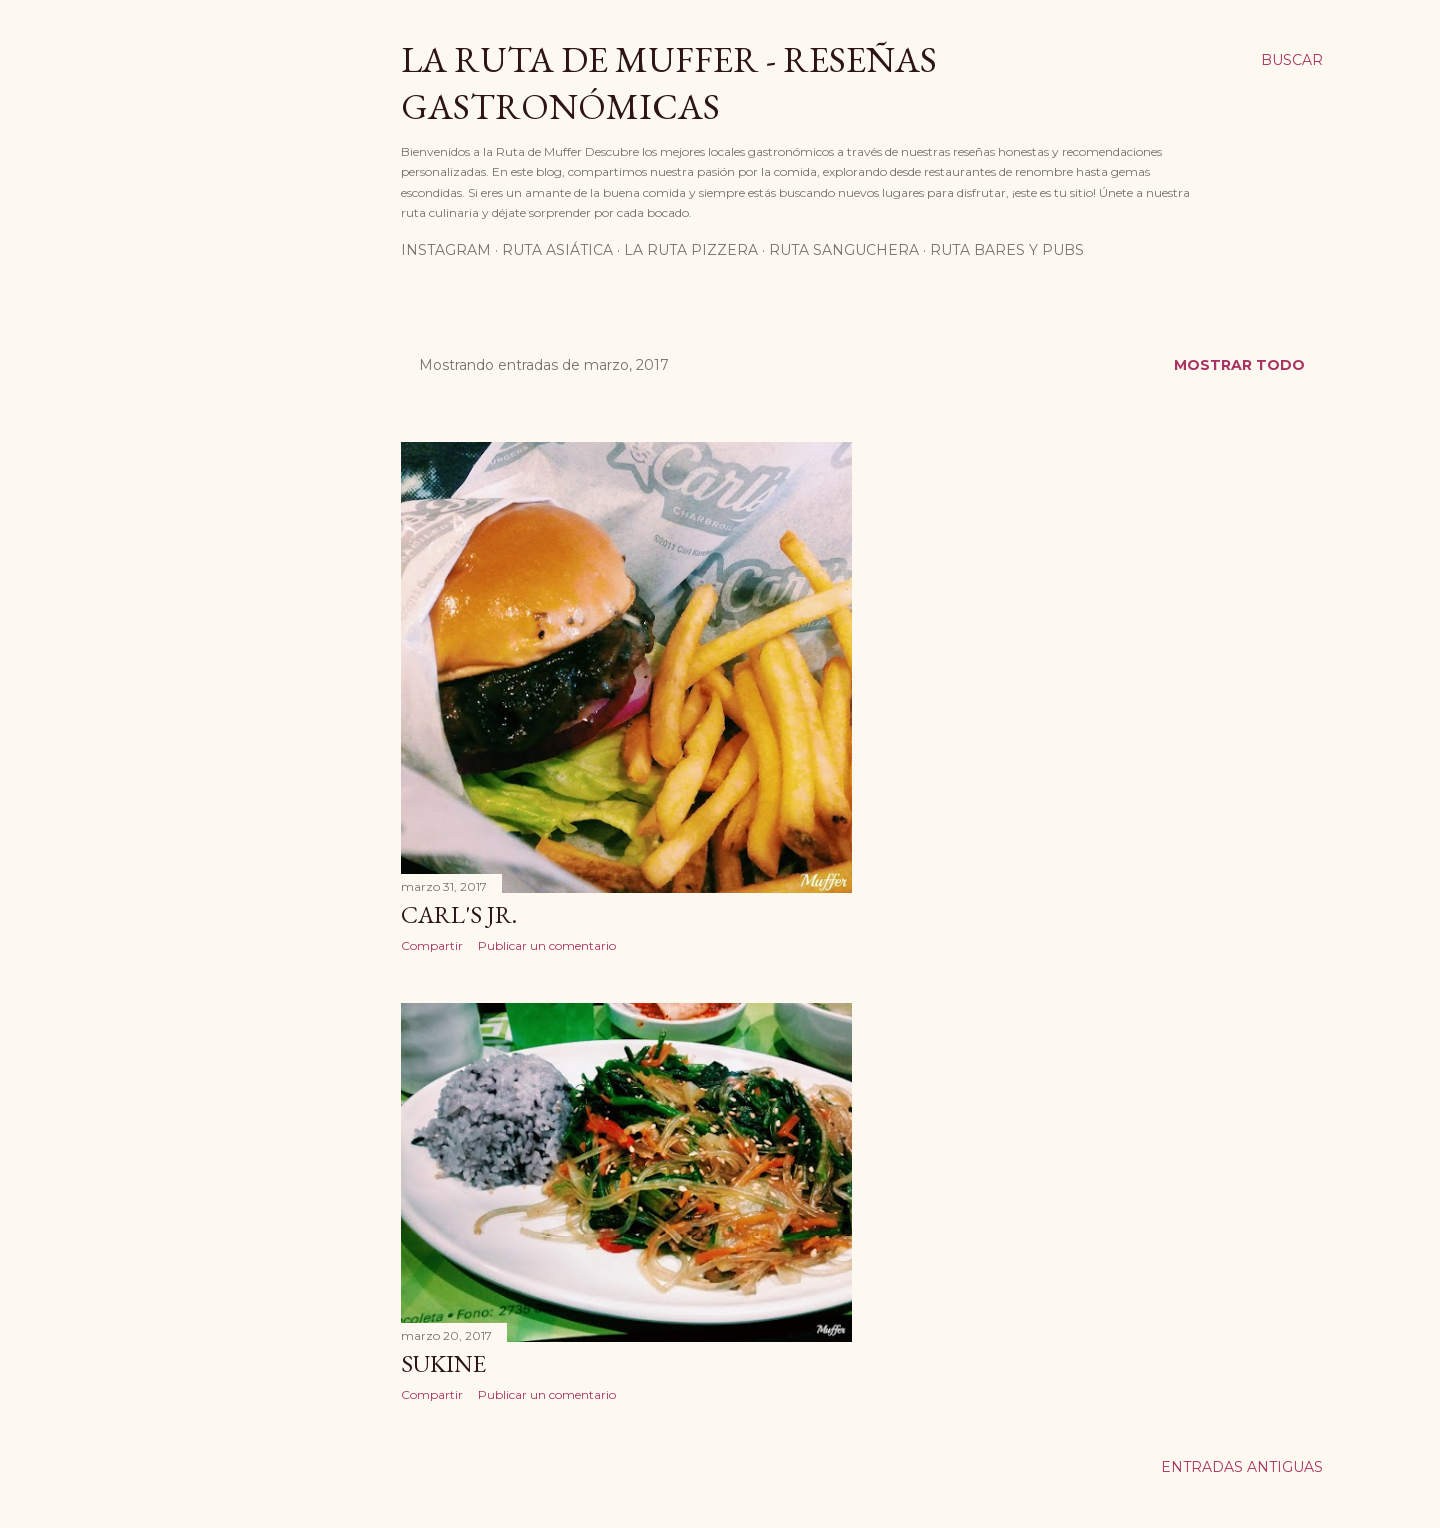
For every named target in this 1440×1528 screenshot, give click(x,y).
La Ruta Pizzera (691, 250)
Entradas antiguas (1242, 1467)
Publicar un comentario (547, 945)
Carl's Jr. (459, 914)
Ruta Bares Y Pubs (1007, 250)
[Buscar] (1292, 60)
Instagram (446, 250)
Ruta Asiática (557, 250)
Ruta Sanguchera (844, 250)
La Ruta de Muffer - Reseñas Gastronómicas (669, 83)
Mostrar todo (1239, 365)
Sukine (443, 1363)
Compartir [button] (432, 945)
